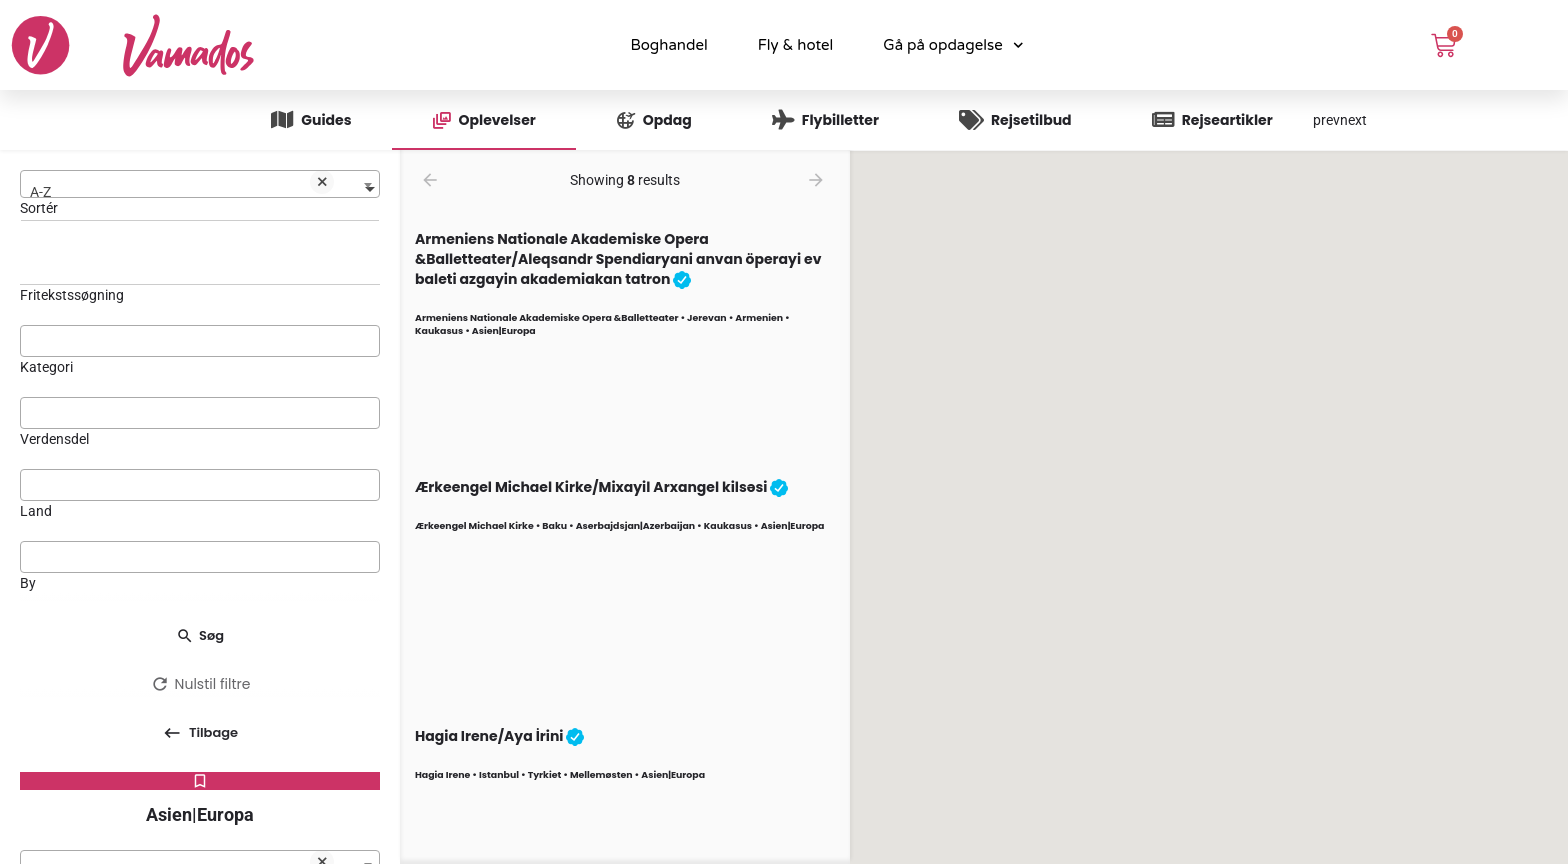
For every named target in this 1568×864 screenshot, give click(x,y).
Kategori (46, 367)
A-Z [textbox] (182, 187)
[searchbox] (200, 340)
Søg (200, 635)
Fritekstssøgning (72, 295)
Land (36, 511)
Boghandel (668, 45)
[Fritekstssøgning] (200, 261)
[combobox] (200, 184)
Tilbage (200, 739)
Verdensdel (54, 439)
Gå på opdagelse (953, 45)
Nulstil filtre (200, 684)
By (28, 583)
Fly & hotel (796, 45)
